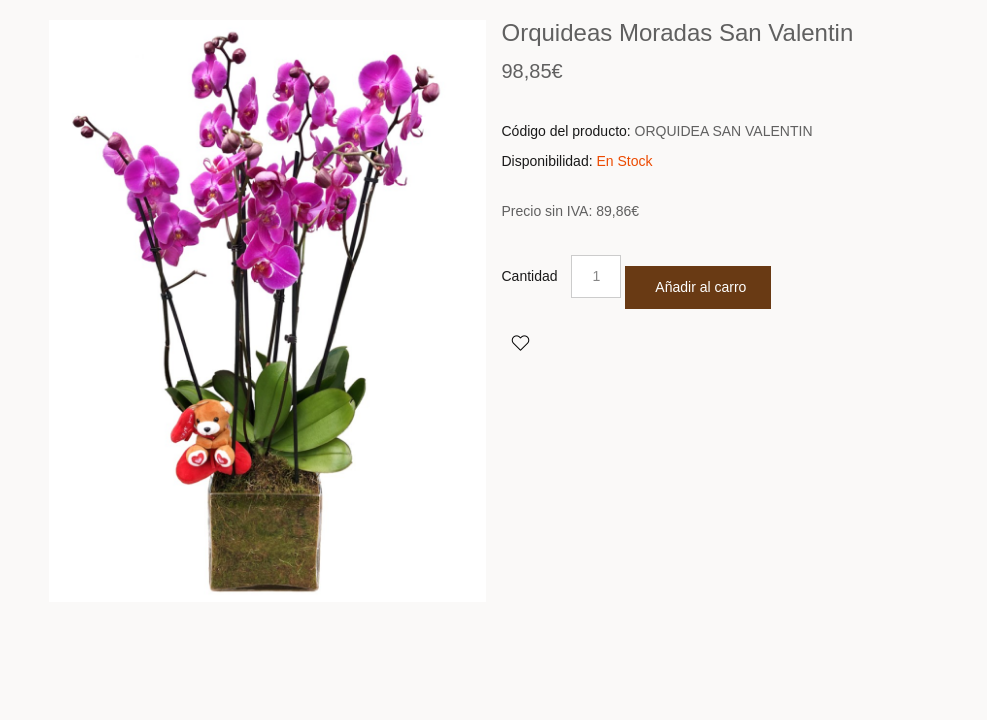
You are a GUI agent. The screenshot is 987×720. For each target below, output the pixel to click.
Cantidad (530, 276)
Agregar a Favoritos (520, 342)
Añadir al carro (700, 287)
